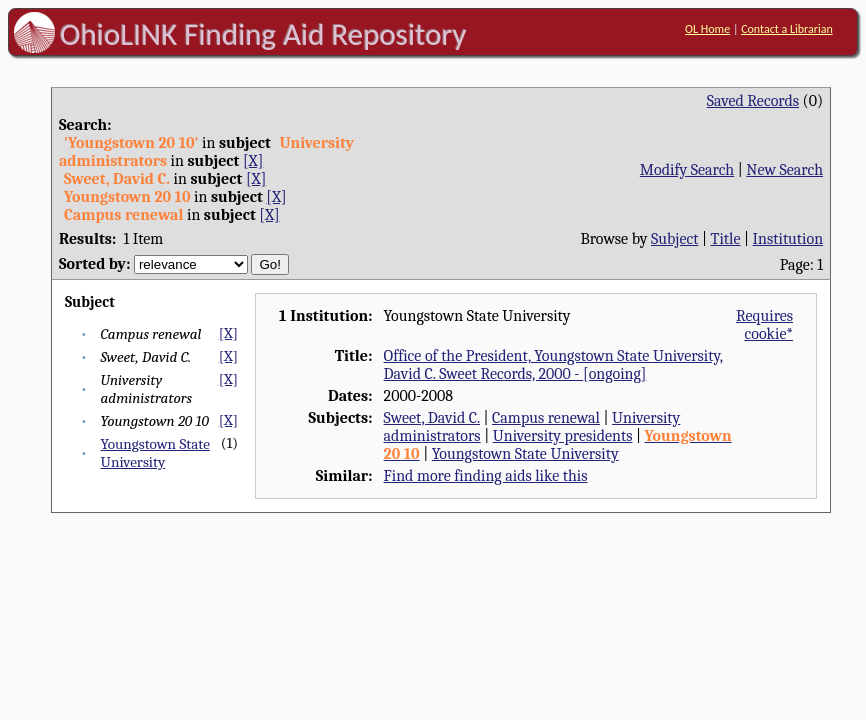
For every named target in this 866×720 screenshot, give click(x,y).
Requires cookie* (764, 325)
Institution (788, 239)
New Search (784, 170)
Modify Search (687, 170)
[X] (253, 161)
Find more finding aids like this (486, 476)
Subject (674, 239)
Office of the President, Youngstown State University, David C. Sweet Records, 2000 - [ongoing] (554, 365)
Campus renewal (546, 418)
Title (726, 239)
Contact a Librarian (787, 29)
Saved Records (753, 101)
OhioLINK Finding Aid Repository (263, 34)
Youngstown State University (155, 453)
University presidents (563, 436)
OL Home (707, 29)
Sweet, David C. (432, 418)
